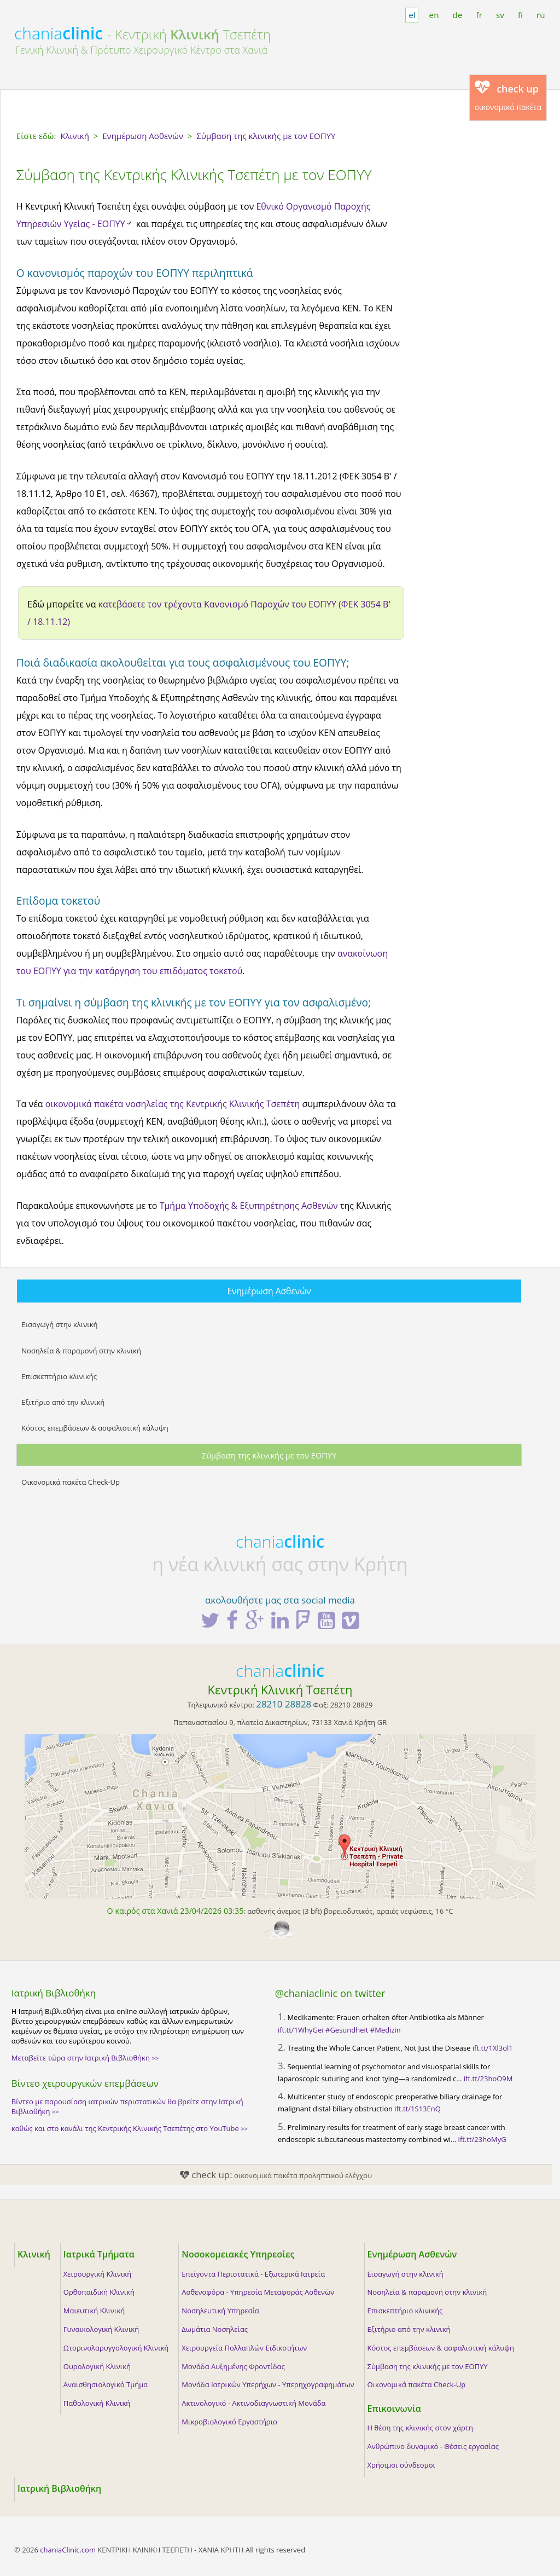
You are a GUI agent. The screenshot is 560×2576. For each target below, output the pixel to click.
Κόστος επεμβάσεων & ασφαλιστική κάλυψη (94, 1428)
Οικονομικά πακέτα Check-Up (70, 1482)
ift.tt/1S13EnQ (417, 2109)
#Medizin (385, 2030)
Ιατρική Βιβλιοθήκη (59, 2488)
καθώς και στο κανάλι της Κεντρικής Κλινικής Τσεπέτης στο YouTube (129, 2128)
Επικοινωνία (394, 2409)
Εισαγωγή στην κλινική (59, 1324)
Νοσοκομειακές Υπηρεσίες (238, 2254)
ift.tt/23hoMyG (482, 2139)
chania (58, 33)
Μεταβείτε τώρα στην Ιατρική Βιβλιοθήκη (85, 2058)
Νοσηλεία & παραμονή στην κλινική (81, 1351)
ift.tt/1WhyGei (301, 2030)
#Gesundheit (346, 2030)
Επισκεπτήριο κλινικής (59, 1376)
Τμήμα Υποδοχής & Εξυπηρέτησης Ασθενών (249, 1206)
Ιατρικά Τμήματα (99, 2254)
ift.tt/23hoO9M (488, 2078)
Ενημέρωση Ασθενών (269, 1291)
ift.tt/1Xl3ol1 (492, 2048)
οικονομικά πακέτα (508, 96)
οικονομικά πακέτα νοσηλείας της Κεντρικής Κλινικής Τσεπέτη (172, 1104)
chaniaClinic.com (68, 2550)
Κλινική (34, 2254)
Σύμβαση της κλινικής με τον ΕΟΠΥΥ (269, 1455)
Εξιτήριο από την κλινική (62, 1402)
